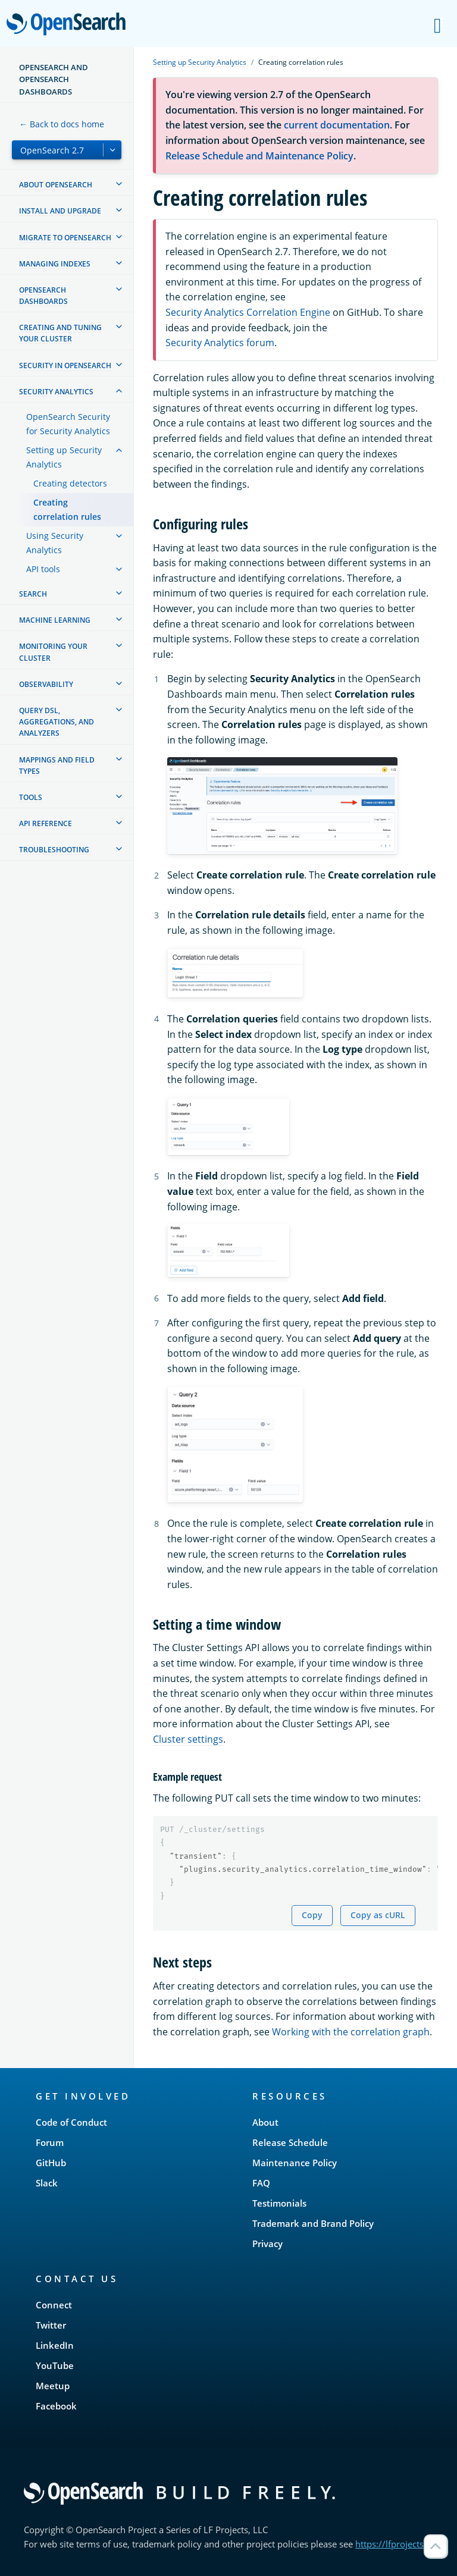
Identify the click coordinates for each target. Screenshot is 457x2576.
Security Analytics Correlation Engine (247, 312)
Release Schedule (290, 2142)
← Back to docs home (61, 124)
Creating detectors (70, 483)
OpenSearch (69, 24)
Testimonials (279, 2203)
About (265, 2122)
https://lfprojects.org (397, 2544)
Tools (30, 797)
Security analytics (56, 392)
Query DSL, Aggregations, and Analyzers (56, 721)
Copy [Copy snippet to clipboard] (312, 1915)
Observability (46, 684)
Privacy (267, 2243)
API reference (45, 823)
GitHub (51, 2163)
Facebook (56, 2406)
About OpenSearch (55, 185)
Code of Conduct (71, 2122)
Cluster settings (188, 1739)
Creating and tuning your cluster (60, 333)
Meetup (53, 2386)
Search (33, 594)
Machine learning (54, 620)
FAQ (261, 2183)
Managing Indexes (54, 264)
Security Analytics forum (219, 342)
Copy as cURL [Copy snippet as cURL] (377, 1915)
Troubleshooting (54, 850)
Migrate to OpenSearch (65, 238)
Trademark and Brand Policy (313, 2223)
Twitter (51, 2325)
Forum (50, 2142)
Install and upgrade (60, 211)
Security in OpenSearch (65, 365)
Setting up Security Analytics (64, 457)
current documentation (337, 124)
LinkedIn (55, 2345)
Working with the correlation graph (351, 2031)
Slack (47, 2183)
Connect (54, 2305)
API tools (43, 569)
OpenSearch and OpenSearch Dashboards (53, 79)
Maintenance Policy (294, 2163)
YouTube (55, 2365)
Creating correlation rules (67, 509)
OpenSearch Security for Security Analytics (68, 424)
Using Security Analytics (54, 543)
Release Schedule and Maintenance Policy (259, 155)
